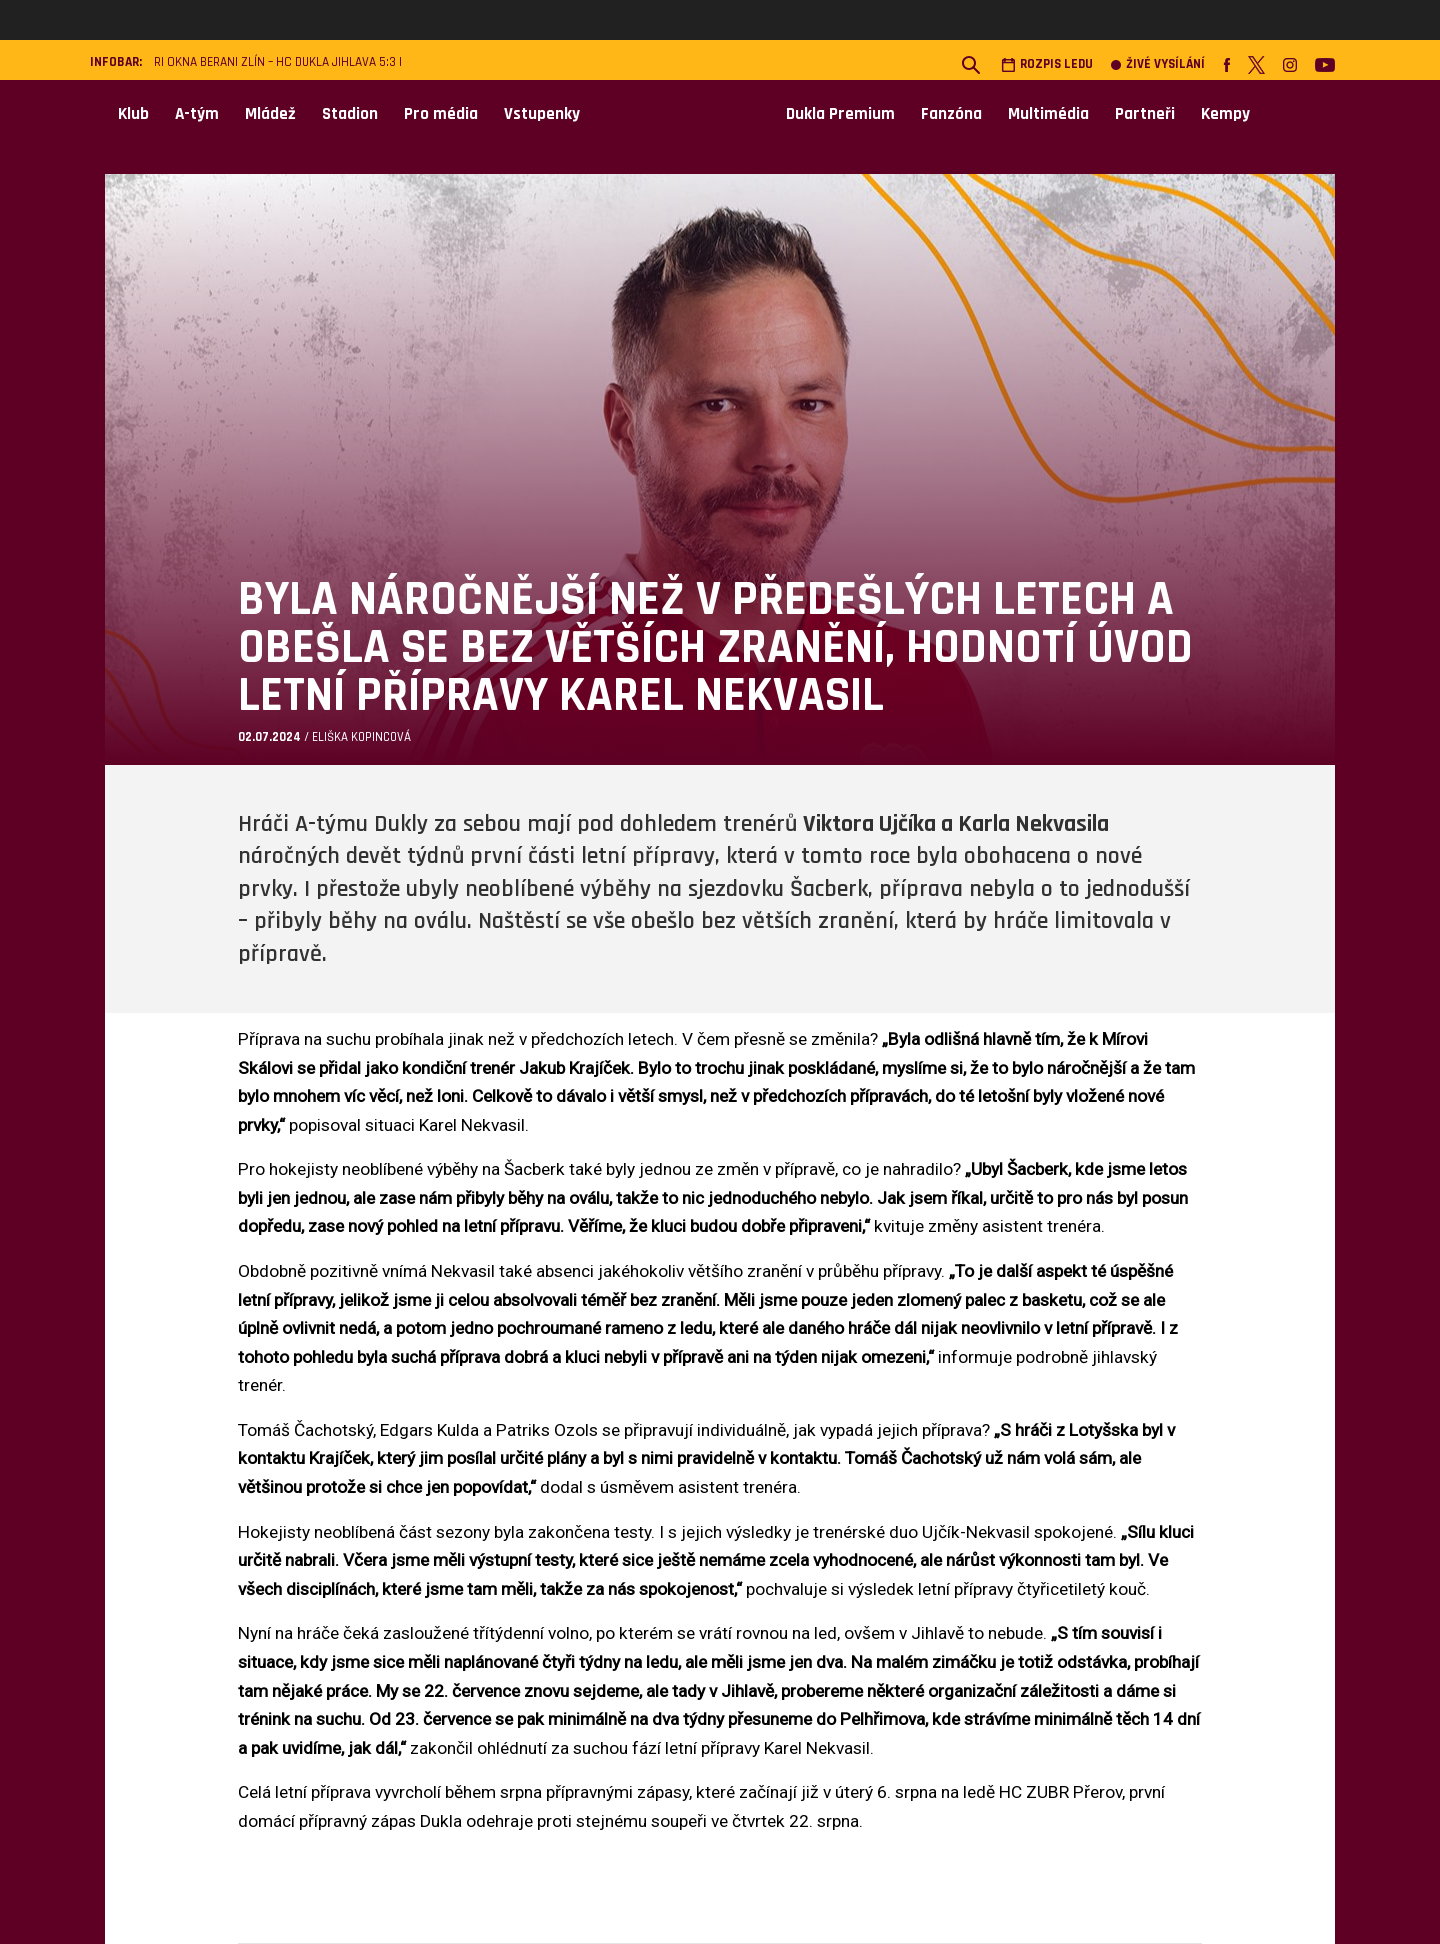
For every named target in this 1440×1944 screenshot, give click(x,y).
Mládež (270, 114)
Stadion (350, 114)
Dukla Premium (840, 114)
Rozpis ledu (1047, 64)
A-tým (197, 114)
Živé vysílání (1158, 64)
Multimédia (1048, 114)
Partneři (1145, 114)
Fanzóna (951, 114)
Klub (133, 114)
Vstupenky (542, 114)
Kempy (1225, 114)
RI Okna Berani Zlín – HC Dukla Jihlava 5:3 (275, 62)
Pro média (441, 114)
